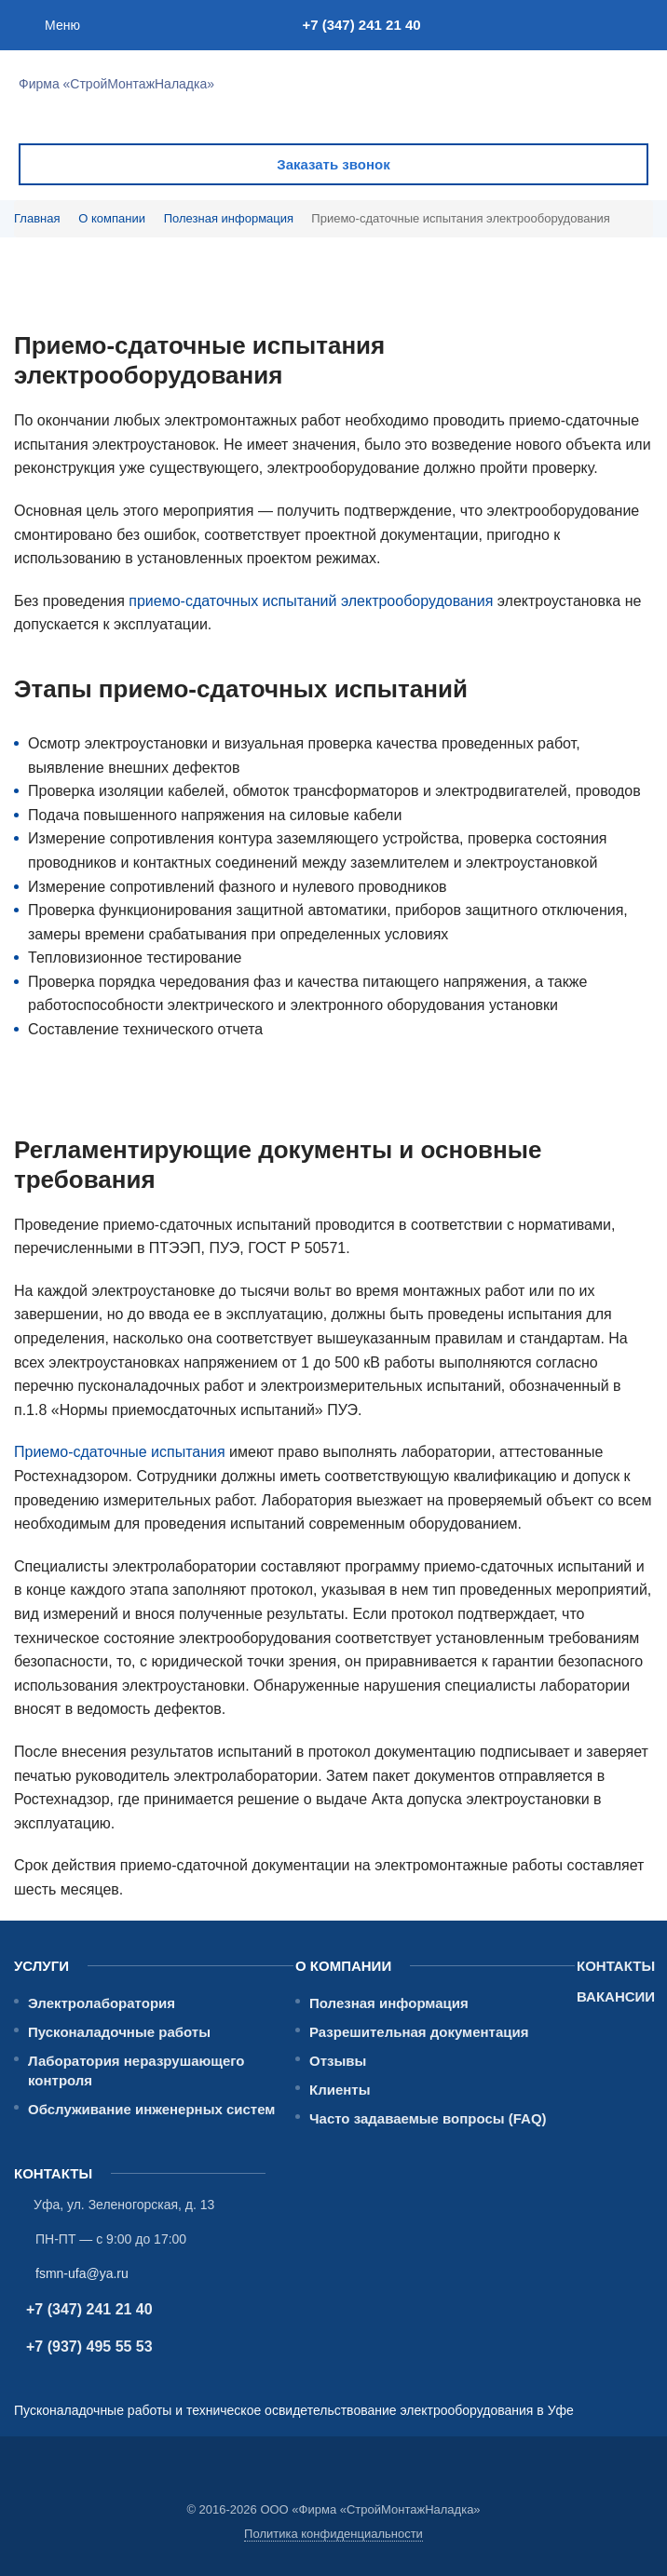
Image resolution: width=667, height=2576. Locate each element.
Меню (62, 25)
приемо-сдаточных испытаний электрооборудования (311, 601)
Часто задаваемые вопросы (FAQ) (428, 2118)
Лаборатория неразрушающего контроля (136, 2070)
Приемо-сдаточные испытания (119, 1452)
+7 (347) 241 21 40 (361, 25)
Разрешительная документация (419, 2032)
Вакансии (616, 1996)
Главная (37, 218)
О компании (111, 218)
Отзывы (337, 2061)
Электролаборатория (101, 2003)
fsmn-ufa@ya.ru (82, 2273)
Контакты (616, 1966)
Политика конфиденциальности (333, 2534)
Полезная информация (228, 218)
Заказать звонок (333, 164)
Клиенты (339, 2089)
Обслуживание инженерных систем (151, 2109)
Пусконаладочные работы (119, 2032)
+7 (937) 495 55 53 (89, 2346)
